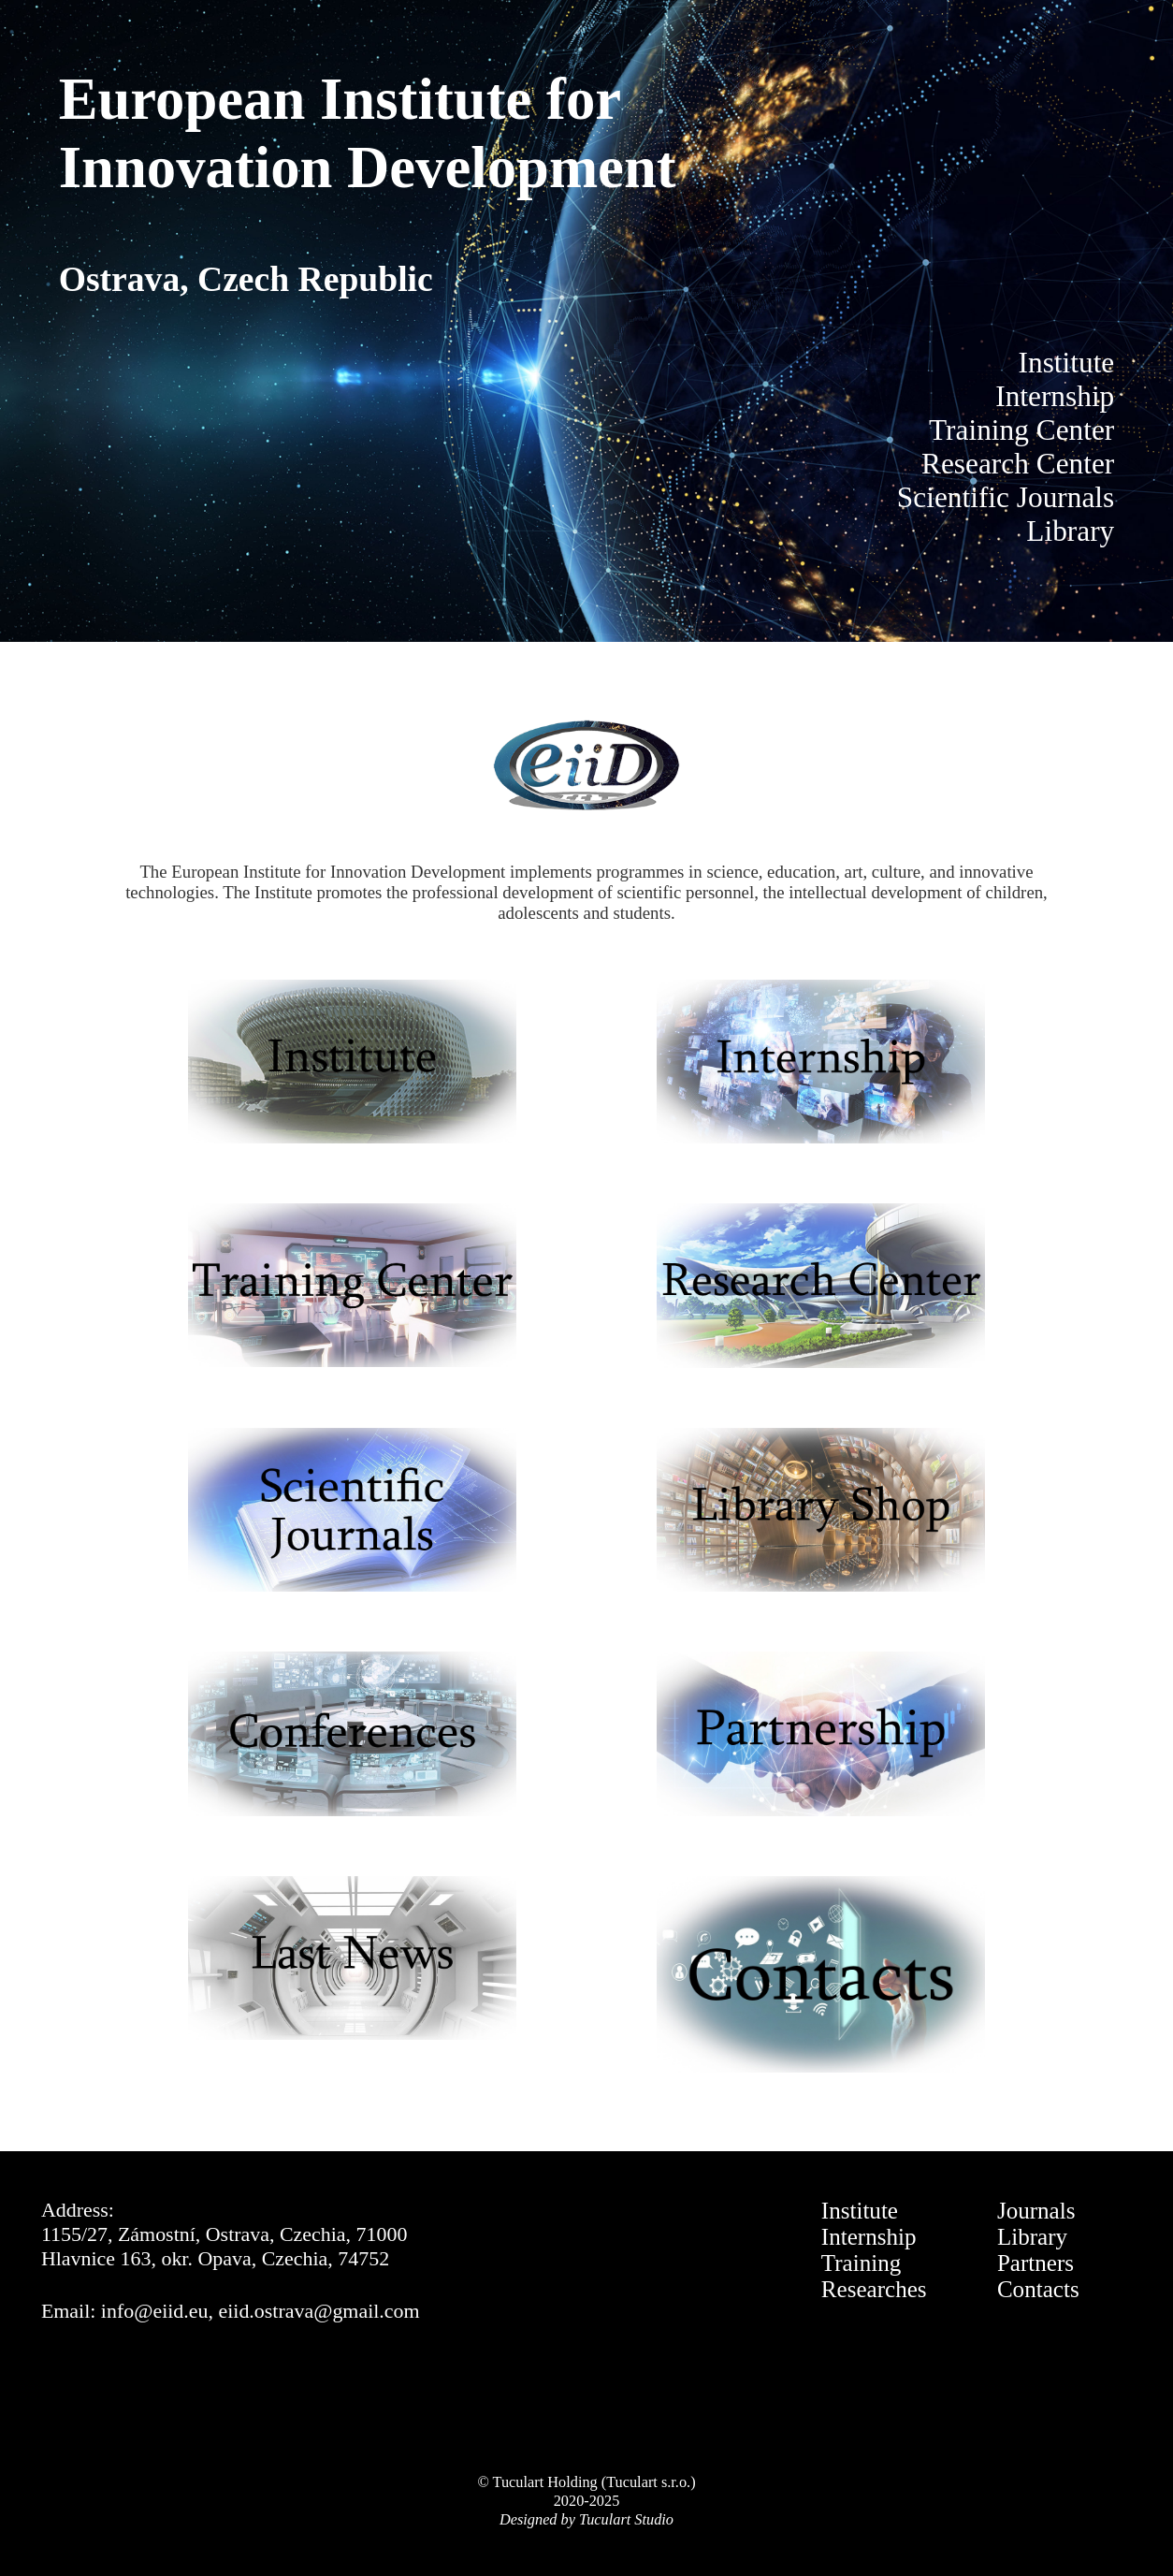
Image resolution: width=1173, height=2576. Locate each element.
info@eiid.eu (155, 2310)
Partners (1035, 2263)
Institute (859, 2210)
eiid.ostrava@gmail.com (318, 2310)
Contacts (1038, 2289)
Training (861, 2263)
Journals (1036, 2210)
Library (1032, 2236)
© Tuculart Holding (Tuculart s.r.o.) (586, 2482)
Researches (874, 2289)
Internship (869, 2236)
